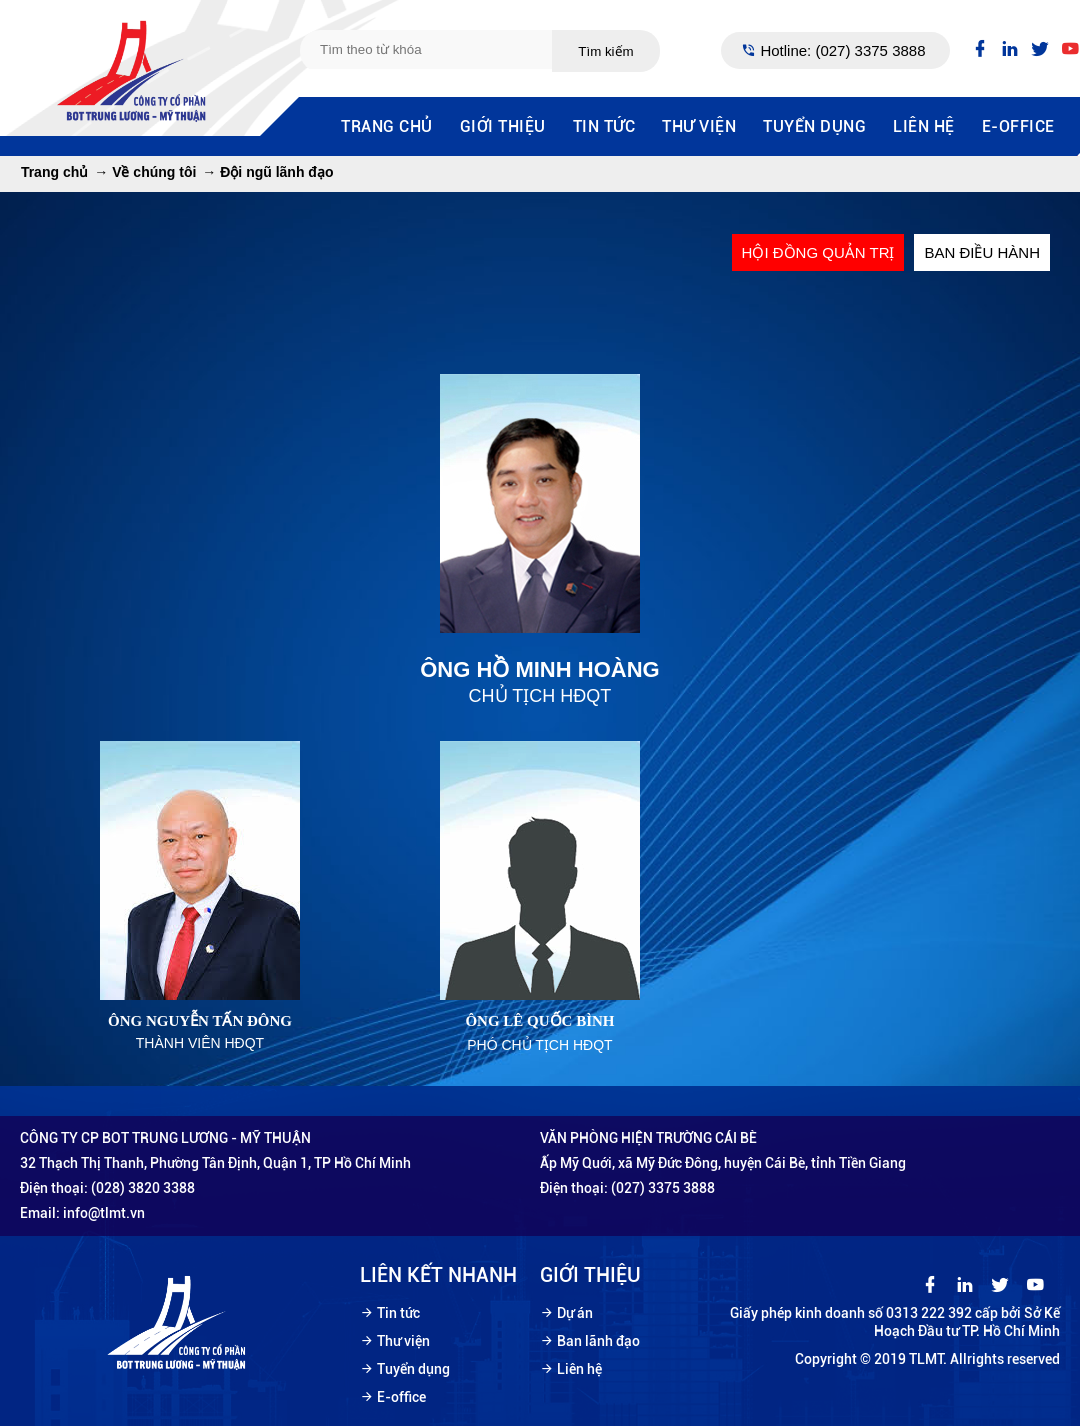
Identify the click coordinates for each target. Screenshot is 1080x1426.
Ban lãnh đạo (598, 1341)
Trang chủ (387, 126)
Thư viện (699, 126)
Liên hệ (924, 126)
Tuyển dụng (814, 126)
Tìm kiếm (605, 51)
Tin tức (604, 126)
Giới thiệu (503, 126)
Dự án (575, 1313)
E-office (1018, 126)
